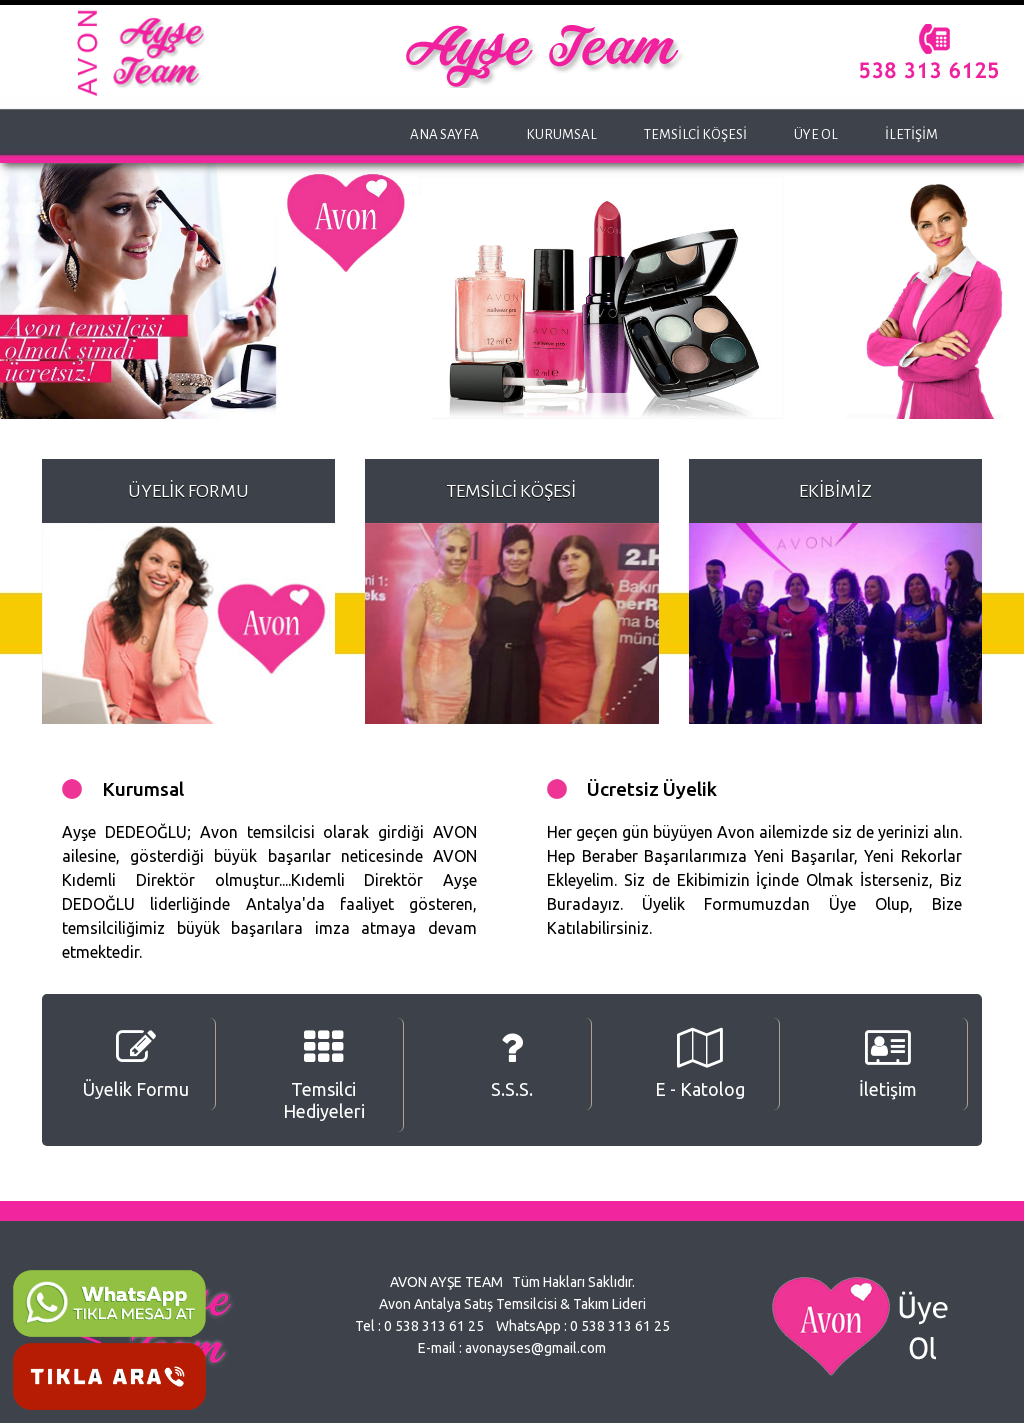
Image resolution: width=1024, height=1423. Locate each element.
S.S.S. (512, 1063)
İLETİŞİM (911, 134)
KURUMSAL (561, 134)
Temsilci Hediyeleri (324, 1074)
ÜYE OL (816, 134)
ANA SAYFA (444, 134)
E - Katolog (700, 1063)
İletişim (888, 1063)
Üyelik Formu (136, 1063)
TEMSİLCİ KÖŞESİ (695, 134)
